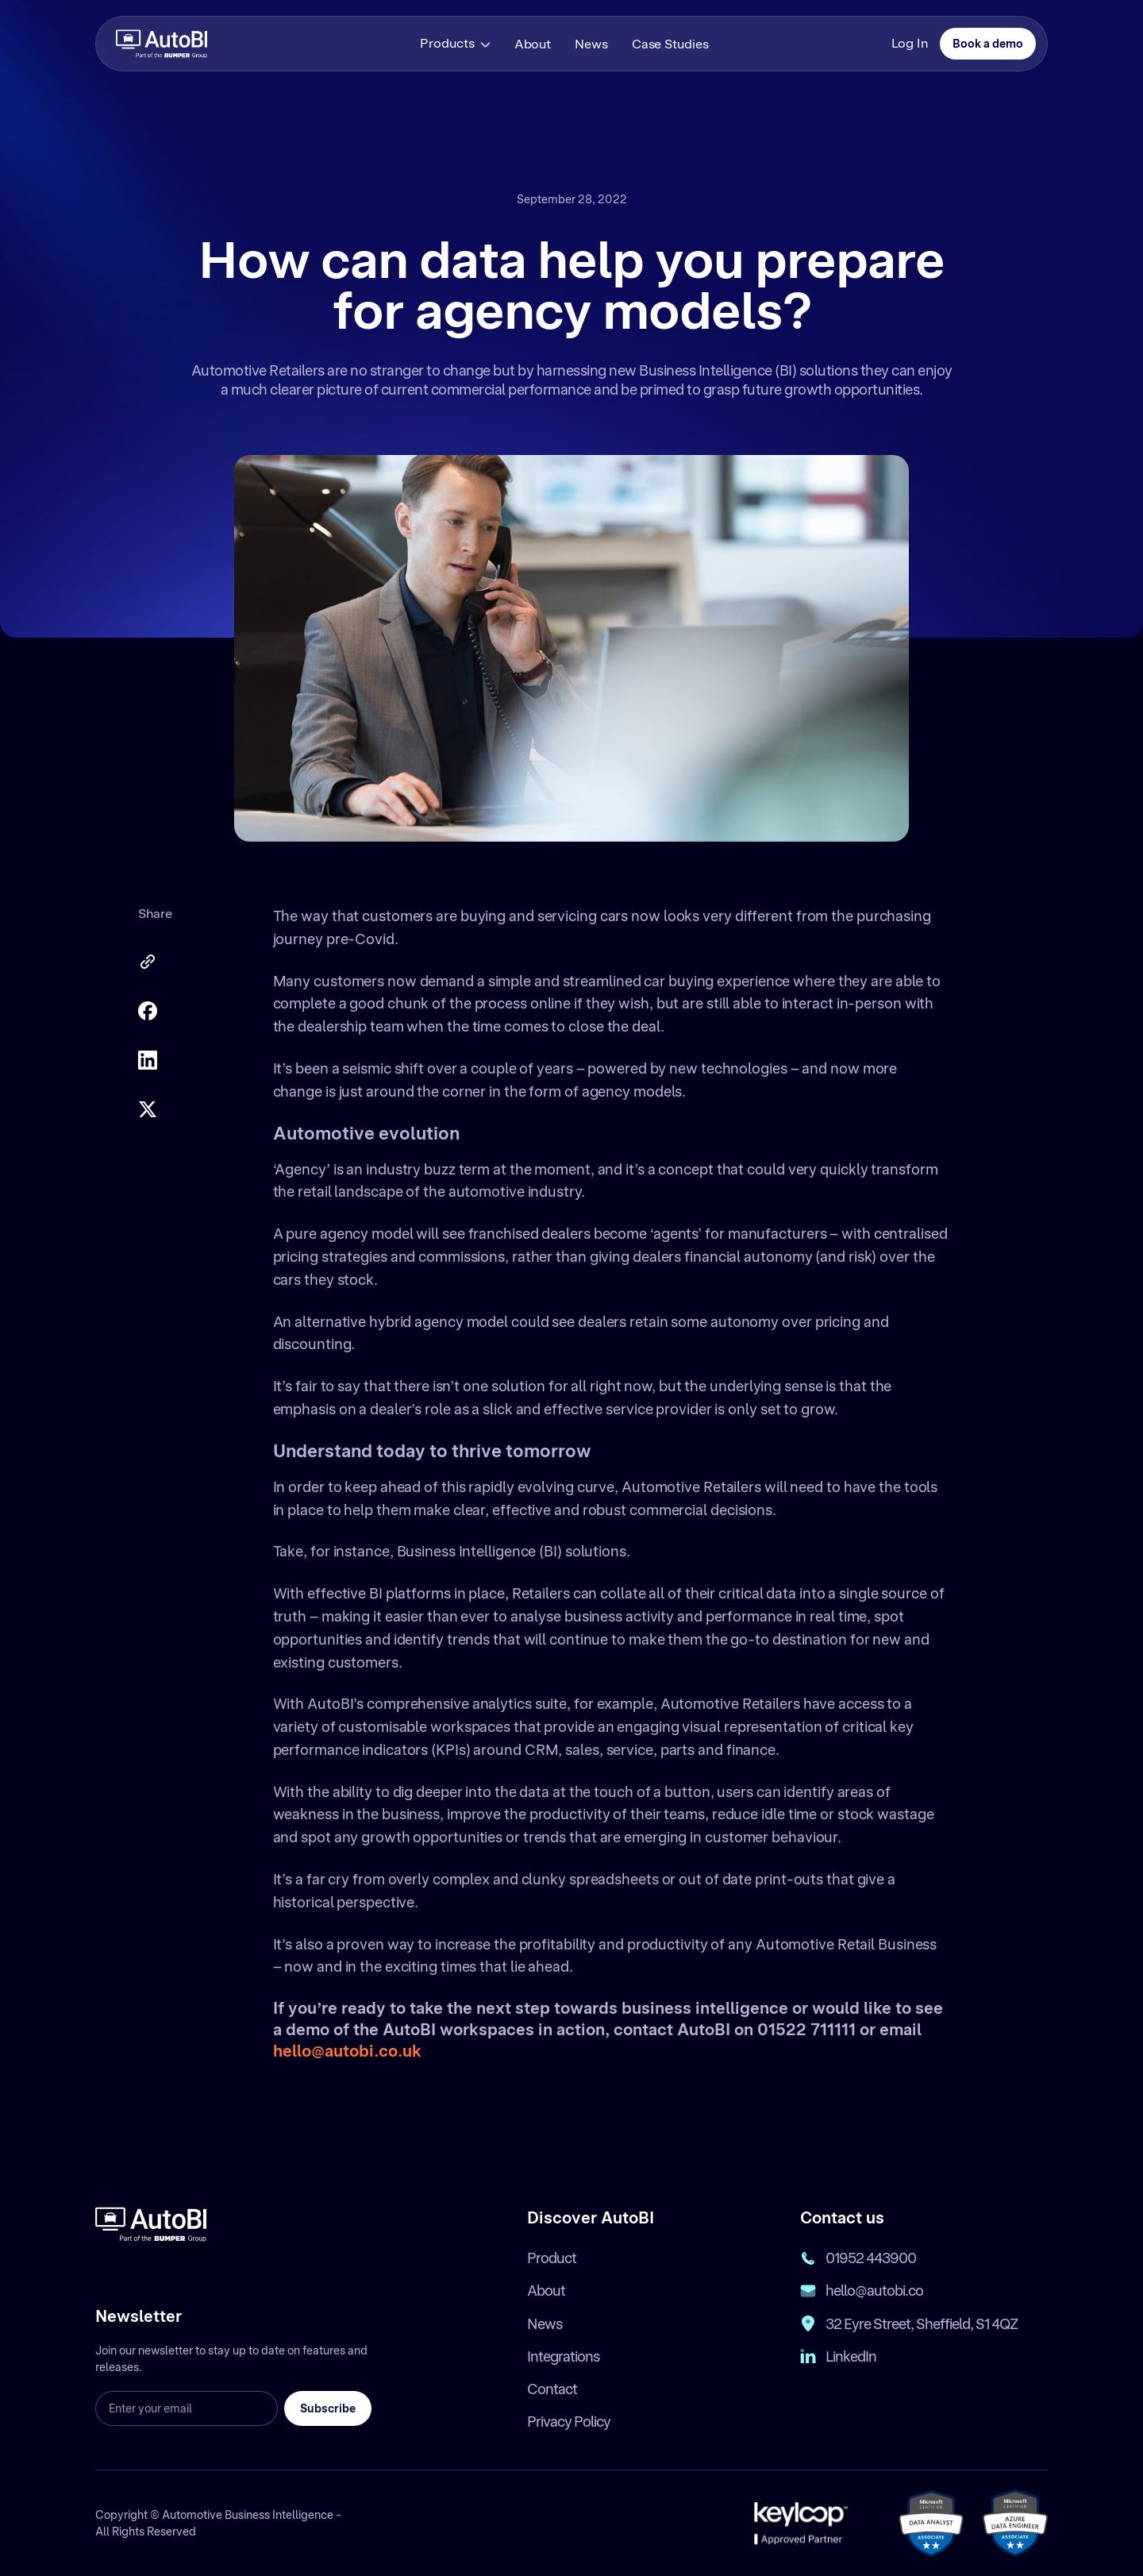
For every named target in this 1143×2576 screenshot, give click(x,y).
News (591, 44)
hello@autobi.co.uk (347, 2051)
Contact (552, 2389)
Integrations (563, 2356)
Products (447, 43)
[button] (457, 43)
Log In (909, 43)
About (533, 44)
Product (551, 2258)
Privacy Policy (568, 2421)
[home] (161, 43)
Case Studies (670, 44)
